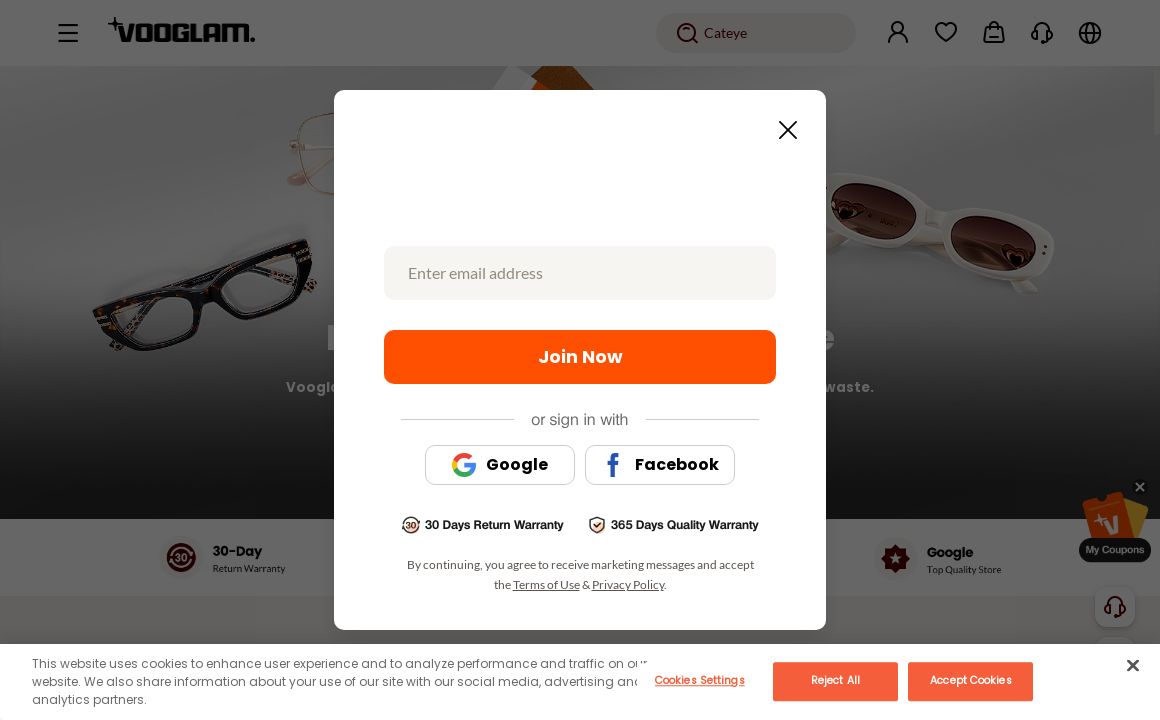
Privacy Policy (628, 584)
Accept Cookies (970, 680)
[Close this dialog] (782, 124)
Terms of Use (546, 584)
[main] (580, 682)
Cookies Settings (700, 680)
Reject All (835, 680)
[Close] (1133, 665)
